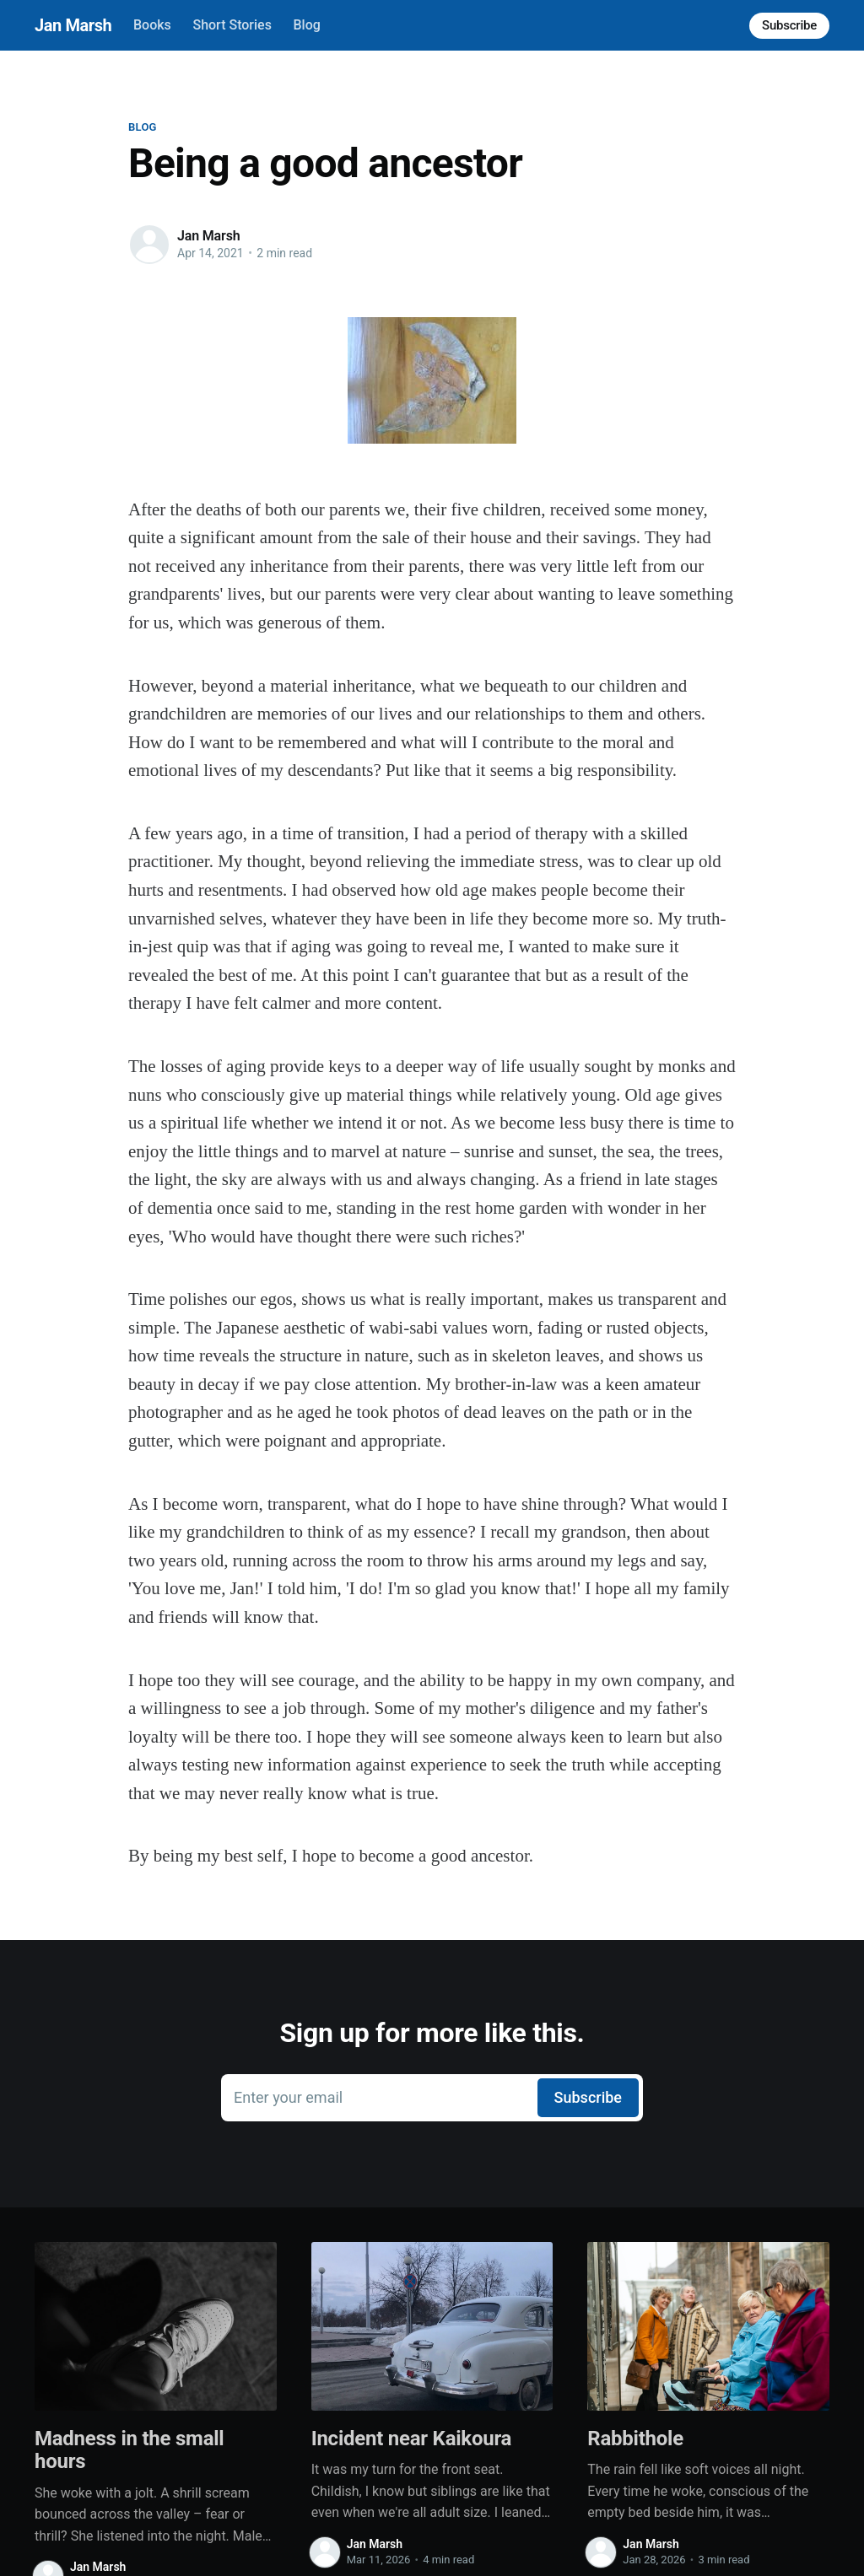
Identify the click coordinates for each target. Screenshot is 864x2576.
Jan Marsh (73, 25)
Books (152, 25)
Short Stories (231, 25)
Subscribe (789, 25)
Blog (307, 25)
